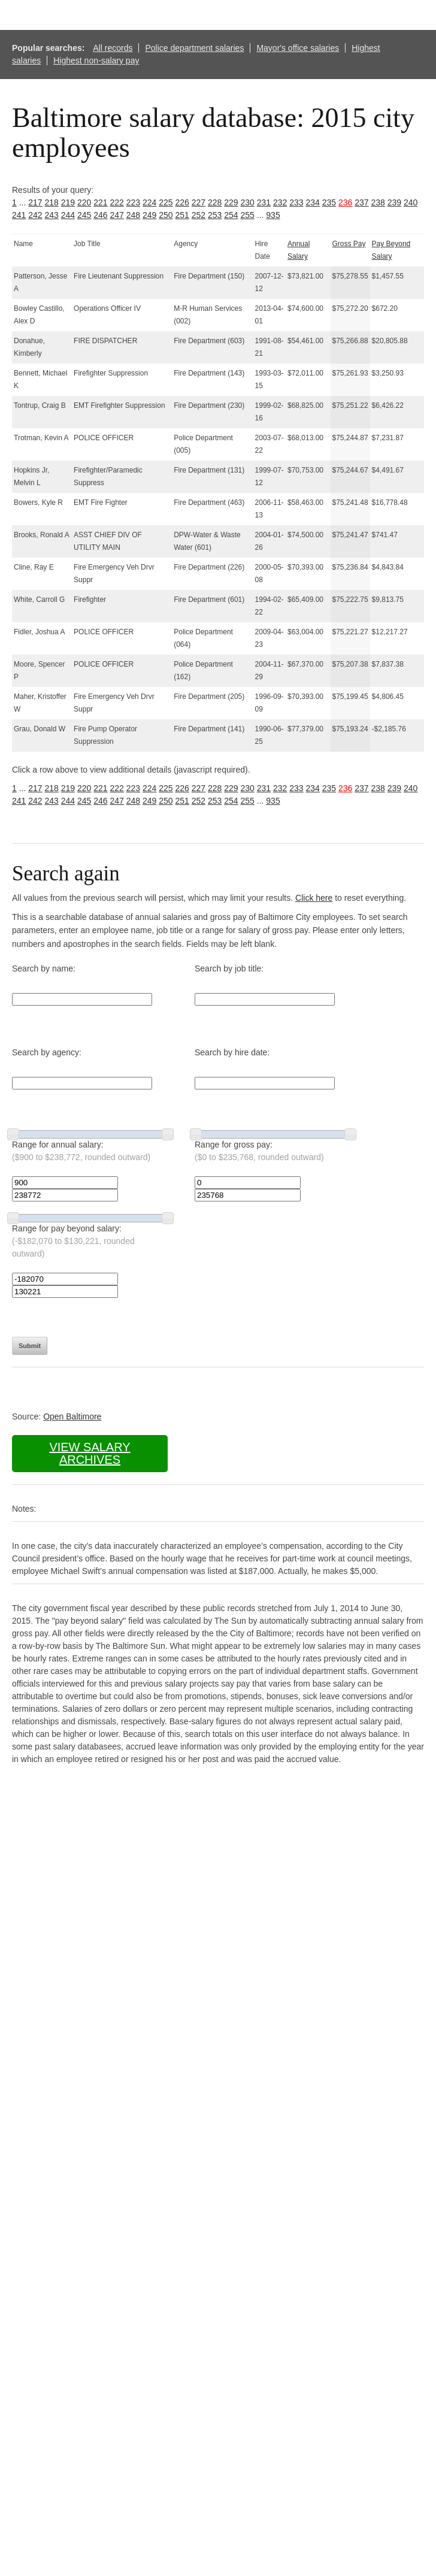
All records (112, 48)
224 (149, 202)
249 (149, 215)
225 (165, 202)
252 (198, 215)
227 (198, 202)
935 (273, 215)
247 (117, 215)
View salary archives (89, 1453)
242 (35, 215)
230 (248, 202)
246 (100, 215)
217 (35, 202)
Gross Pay (349, 244)
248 (133, 215)
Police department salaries (194, 48)
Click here (313, 898)
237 (361, 202)
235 (329, 202)
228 (215, 202)
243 (52, 215)
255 (248, 215)
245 (84, 215)
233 (296, 202)
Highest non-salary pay (96, 60)
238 (378, 202)
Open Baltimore (72, 1416)
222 (117, 202)
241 (19, 215)
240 (410, 202)
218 (52, 202)
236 (345, 202)
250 (165, 215)
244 (68, 215)
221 (100, 202)
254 (231, 215)
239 (394, 202)
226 (182, 202)
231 (264, 202)
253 (215, 215)
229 (231, 202)
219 (68, 202)
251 (182, 215)
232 (280, 202)
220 (84, 202)
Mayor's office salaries (297, 48)
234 (313, 202)
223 (133, 202)
